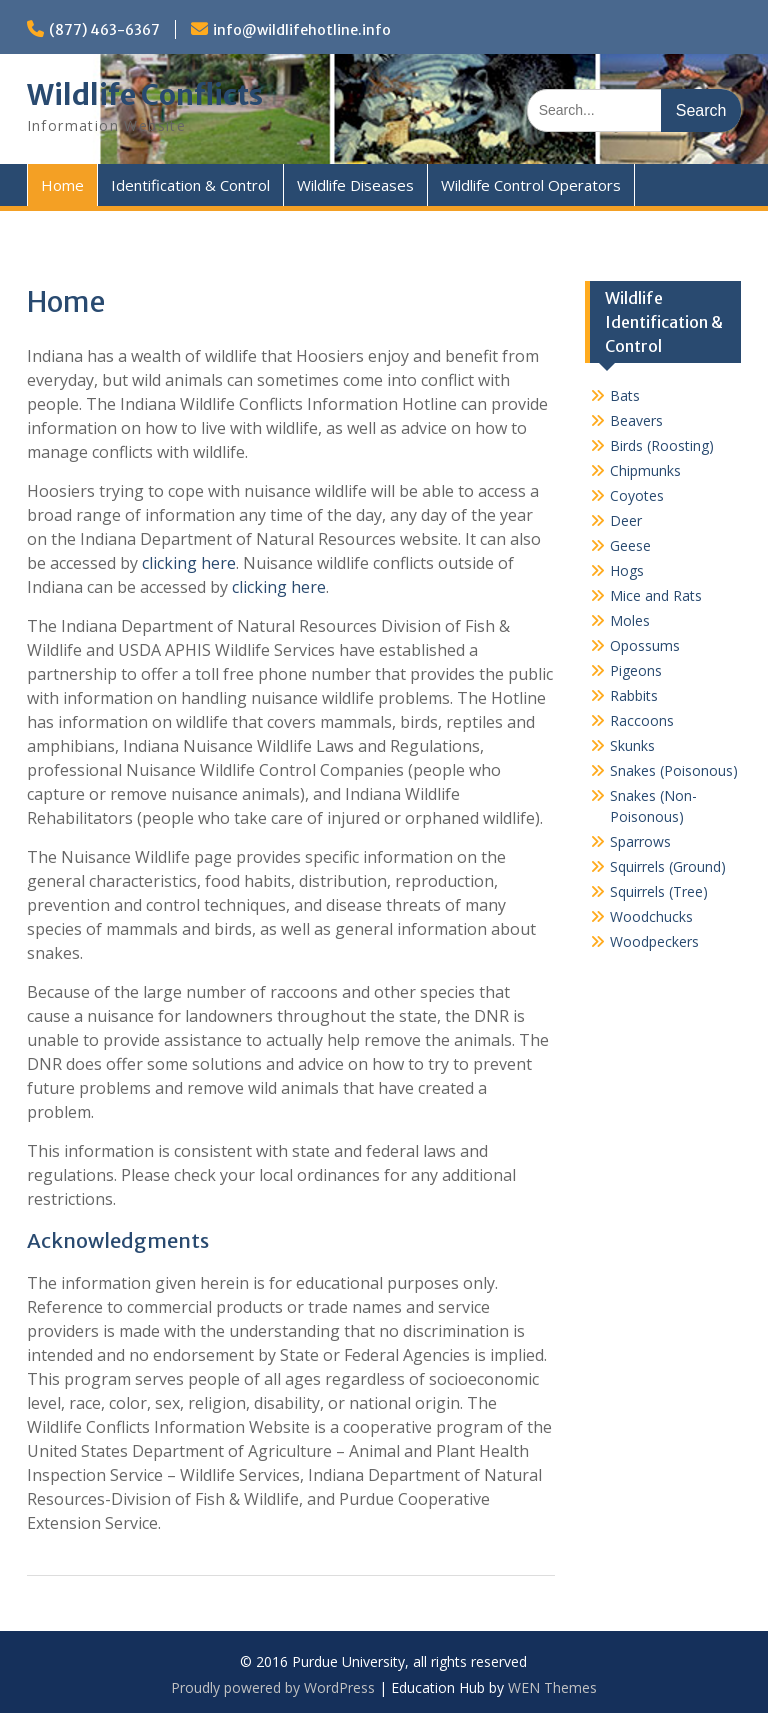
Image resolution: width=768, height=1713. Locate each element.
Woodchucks (651, 916)
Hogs (627, 570)
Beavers (636, 420)
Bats (625, 395)
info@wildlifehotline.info (302, 30)
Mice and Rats (656, 595)
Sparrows (640, 841)
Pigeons (636, 670)
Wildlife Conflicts (145, 95)
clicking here (189, 563)
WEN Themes (552, 1687)
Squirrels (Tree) (659, 891)
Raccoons (642, 720)
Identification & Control (190, 185)
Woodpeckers (654, 941)
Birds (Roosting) (662, 445)
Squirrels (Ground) (668, 866)
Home (62, 185)
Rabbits (634, 695)
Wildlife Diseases (355, 185)
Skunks (632, 745)
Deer (626, 520)
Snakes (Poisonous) (674, 770)
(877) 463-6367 (104, 30)
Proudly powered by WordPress (273, 1687)
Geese (630, 545)
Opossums (645, 645)
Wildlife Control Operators (531, 185)
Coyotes (637, 495)
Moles (630, 620)
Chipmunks (645, 470)
